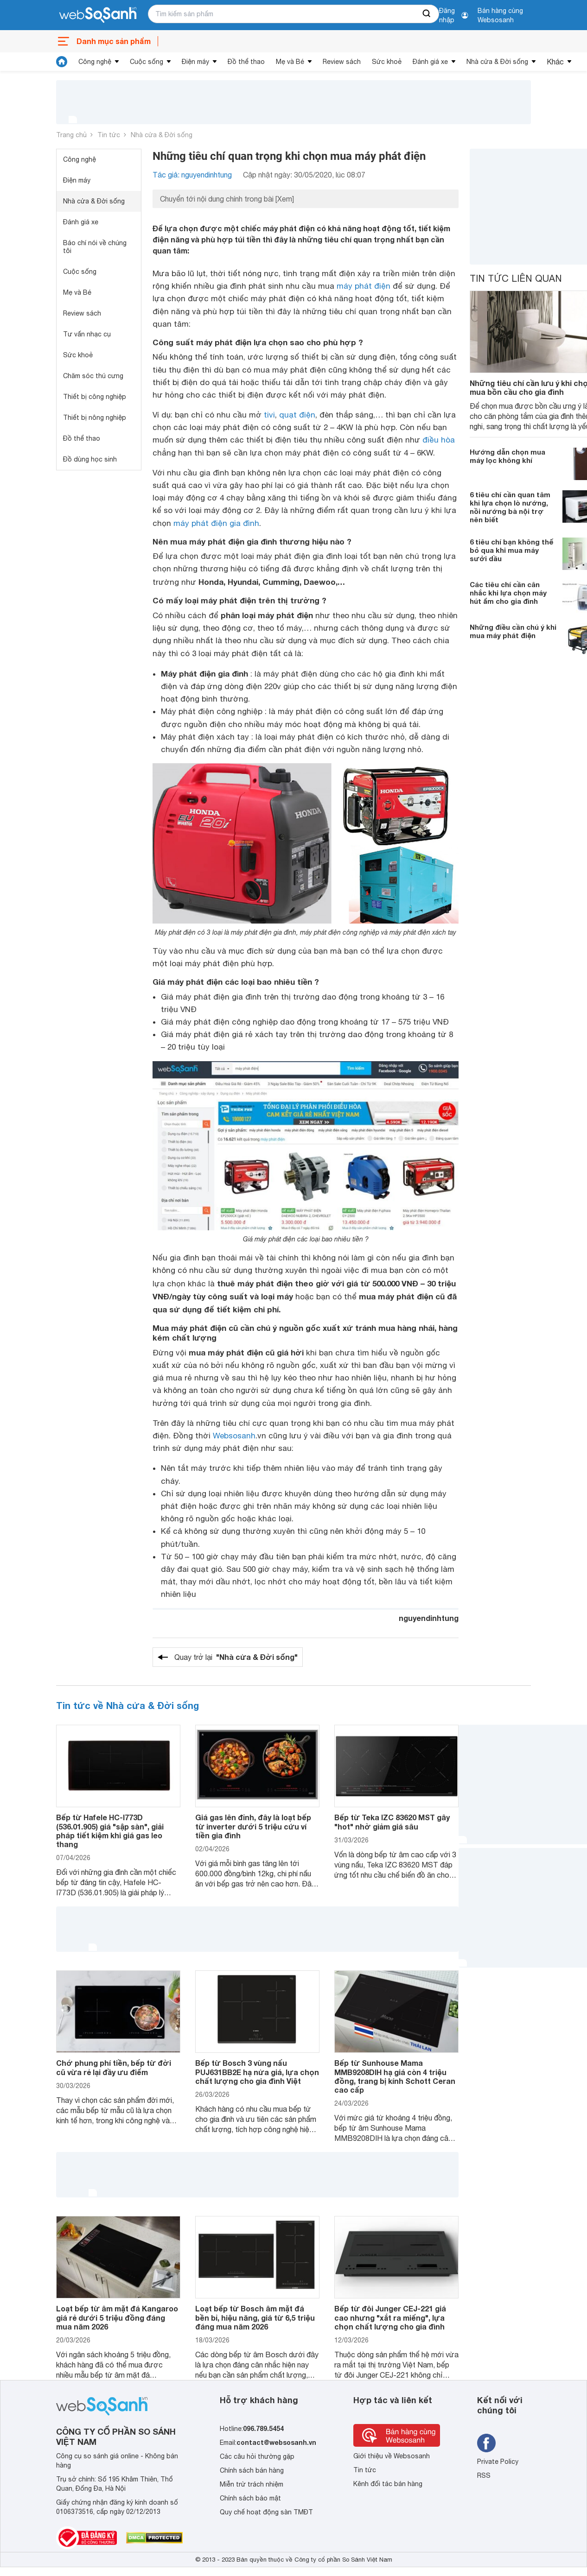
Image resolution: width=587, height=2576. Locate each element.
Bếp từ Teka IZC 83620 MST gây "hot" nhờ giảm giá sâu (392, 1821)
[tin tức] (61, 61)
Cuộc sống (146, 61)
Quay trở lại (236, 1657)
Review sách (342, 61)
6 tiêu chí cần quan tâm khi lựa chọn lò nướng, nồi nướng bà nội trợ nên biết (510, 507)
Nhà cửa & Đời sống (497, 61)
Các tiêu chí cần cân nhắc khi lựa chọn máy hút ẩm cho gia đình (508, 592)
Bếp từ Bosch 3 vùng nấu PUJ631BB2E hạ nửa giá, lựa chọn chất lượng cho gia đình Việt (257, 2071)
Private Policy (497, 2461)
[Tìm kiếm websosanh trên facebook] (486, 2443)
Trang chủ (71, 135)
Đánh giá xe (430, 61)
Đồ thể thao (246, 61)
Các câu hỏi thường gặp (257, 2456)
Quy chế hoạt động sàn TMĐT (266, 2512)
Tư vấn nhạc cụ (87, 334)
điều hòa (438, 439)
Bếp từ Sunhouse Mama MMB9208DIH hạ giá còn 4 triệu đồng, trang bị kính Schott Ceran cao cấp (394, 2076)
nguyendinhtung (429, 1618)
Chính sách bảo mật (250, 2498)
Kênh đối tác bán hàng (387, 2483)
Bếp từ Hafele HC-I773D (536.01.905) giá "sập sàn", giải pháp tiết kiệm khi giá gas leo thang (110, 1830)
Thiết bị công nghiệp (94, 396)
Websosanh (234, 1435)
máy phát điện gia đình (216, 523)
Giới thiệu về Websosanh (391, 2456)
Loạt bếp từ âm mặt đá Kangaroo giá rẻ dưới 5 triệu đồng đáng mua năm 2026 (117, 2317)
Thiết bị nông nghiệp (94, 417)
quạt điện (297, 414)
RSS (484, 2475)
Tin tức (108, 135)
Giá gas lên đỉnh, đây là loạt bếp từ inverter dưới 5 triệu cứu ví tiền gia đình (253, 1826)
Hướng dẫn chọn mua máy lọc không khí (507, 456)
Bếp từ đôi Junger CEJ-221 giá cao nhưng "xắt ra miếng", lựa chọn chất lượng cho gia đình (390, 2317)
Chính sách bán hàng (252, 2470)
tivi (269, 414)
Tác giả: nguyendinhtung (192, 175)
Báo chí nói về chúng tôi (95, 246)
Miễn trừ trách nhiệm (251, 2484)
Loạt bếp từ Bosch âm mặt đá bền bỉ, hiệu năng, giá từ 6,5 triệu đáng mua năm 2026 (255, 2317)
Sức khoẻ (387, 61)
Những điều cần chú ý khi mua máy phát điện (513, 631)
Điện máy (195, 61)
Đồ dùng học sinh (90, 459)
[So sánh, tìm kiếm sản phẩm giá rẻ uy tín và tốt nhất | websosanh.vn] (98, 15)
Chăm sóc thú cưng (93, 376)
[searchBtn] (427, 14)
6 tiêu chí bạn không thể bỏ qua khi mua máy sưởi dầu (512, 550)
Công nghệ (94, 61)
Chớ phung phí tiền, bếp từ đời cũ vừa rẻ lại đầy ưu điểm (113, 2067)
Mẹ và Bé (290, 61)
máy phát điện (363, 286)
